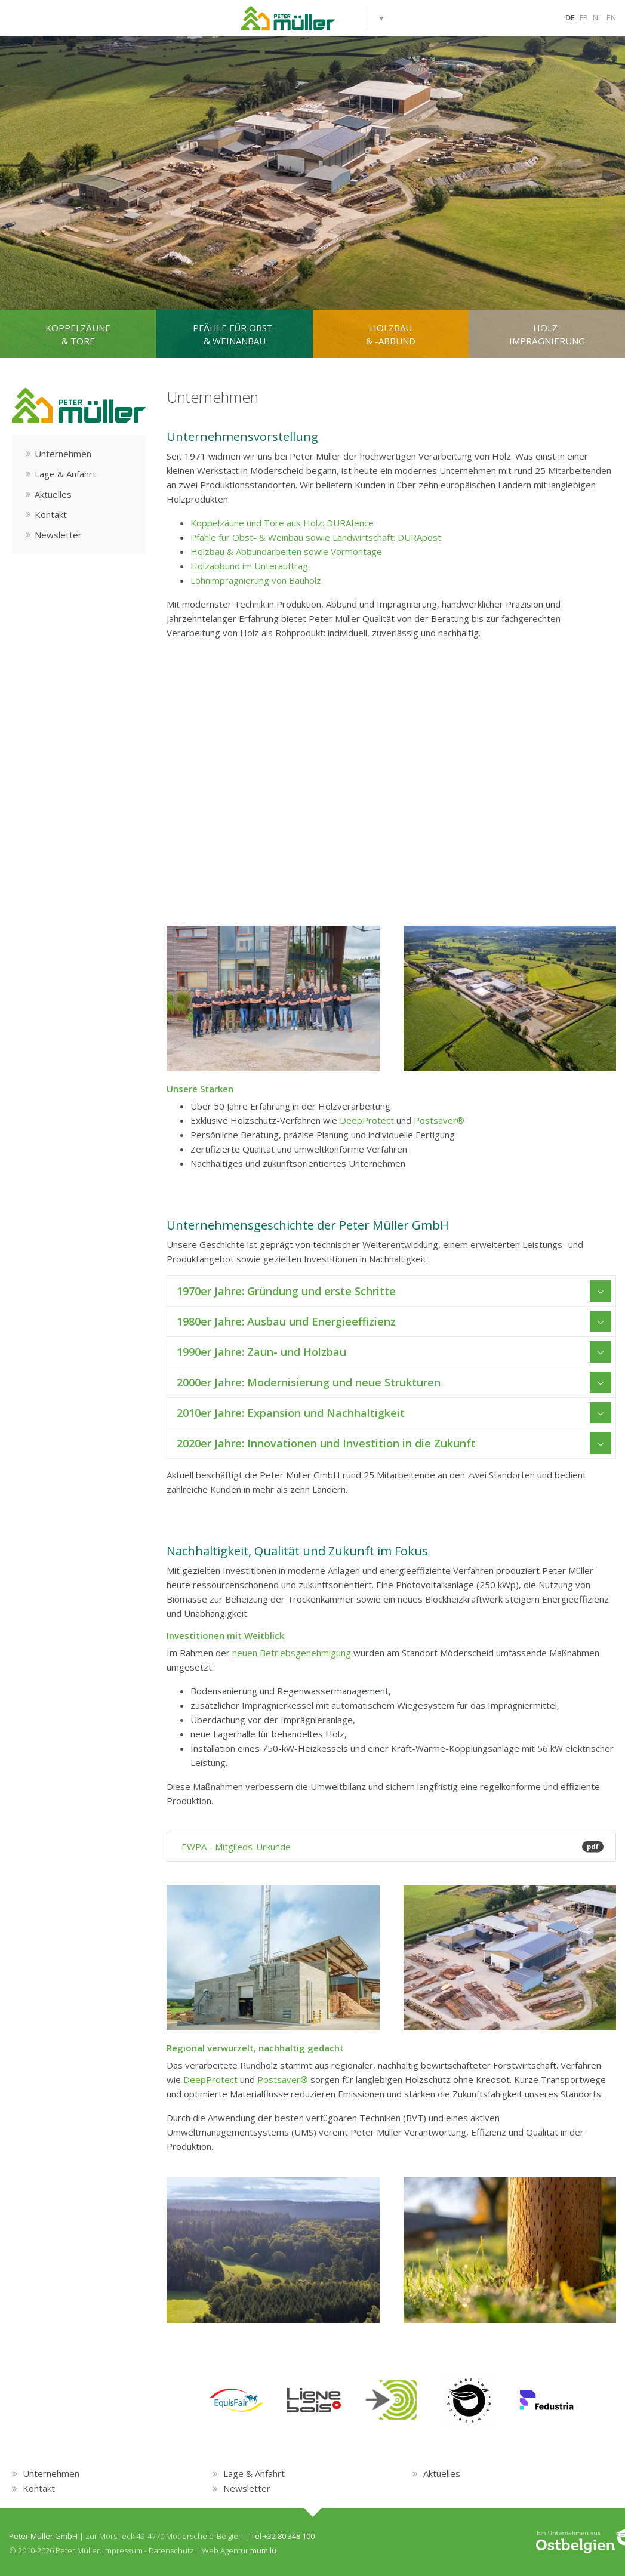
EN (611, 17)
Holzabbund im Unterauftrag (249, 566)
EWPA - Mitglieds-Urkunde (391, 1847)
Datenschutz (171, 2550)
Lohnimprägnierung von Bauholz (255, 580)
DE (570, 17)
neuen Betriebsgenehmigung (291, 1653)
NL (597, 17)
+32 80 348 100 (289, 2536)
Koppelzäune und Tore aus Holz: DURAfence (282, 523)
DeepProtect (367, 1120)
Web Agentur (225, 2550)
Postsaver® (439, 1120)
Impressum (123, 2550)
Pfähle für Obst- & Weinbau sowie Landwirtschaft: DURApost (315, 537)
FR (584, 17)
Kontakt (51, 514)
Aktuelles (53, 494)
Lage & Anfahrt (65, 474)
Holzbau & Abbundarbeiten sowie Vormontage (286, 551)
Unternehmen (63, 454)
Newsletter (58, 535)
